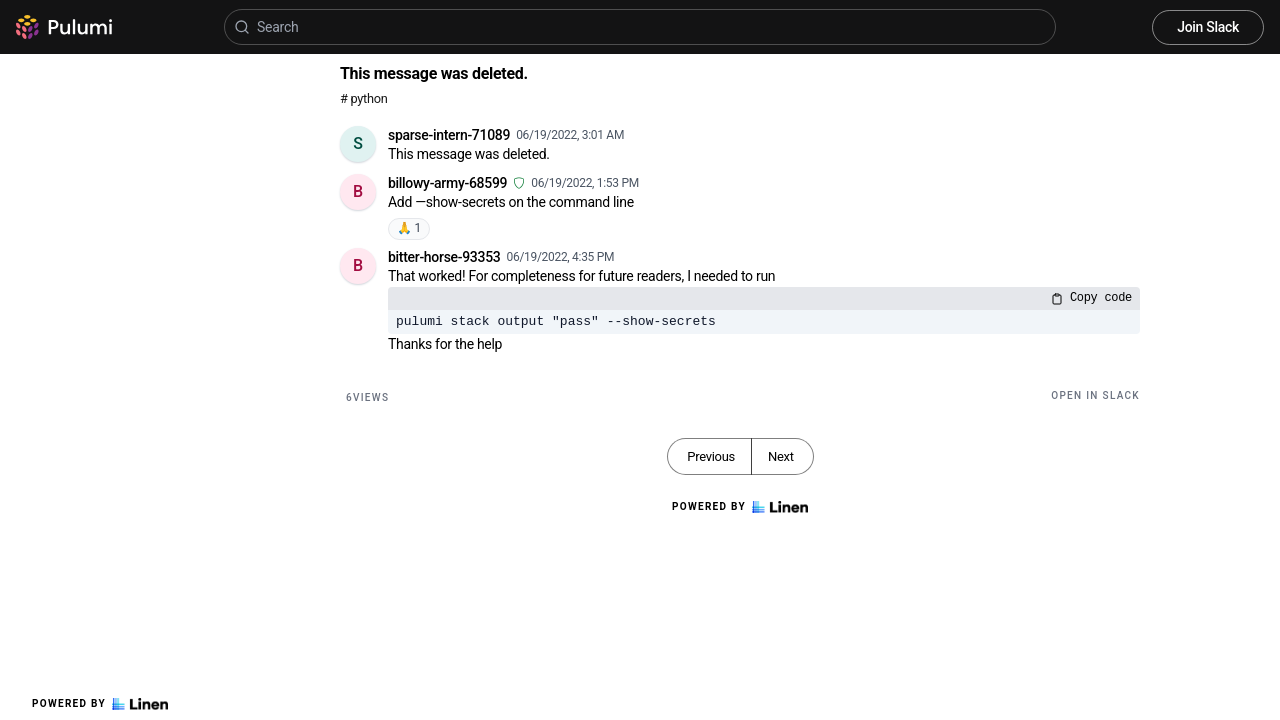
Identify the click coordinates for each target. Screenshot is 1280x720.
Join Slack (1208, 27)
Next (781, 456)
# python (363, 98)
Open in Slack (1095, 395)
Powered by (100, 704)
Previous (711, 456)
